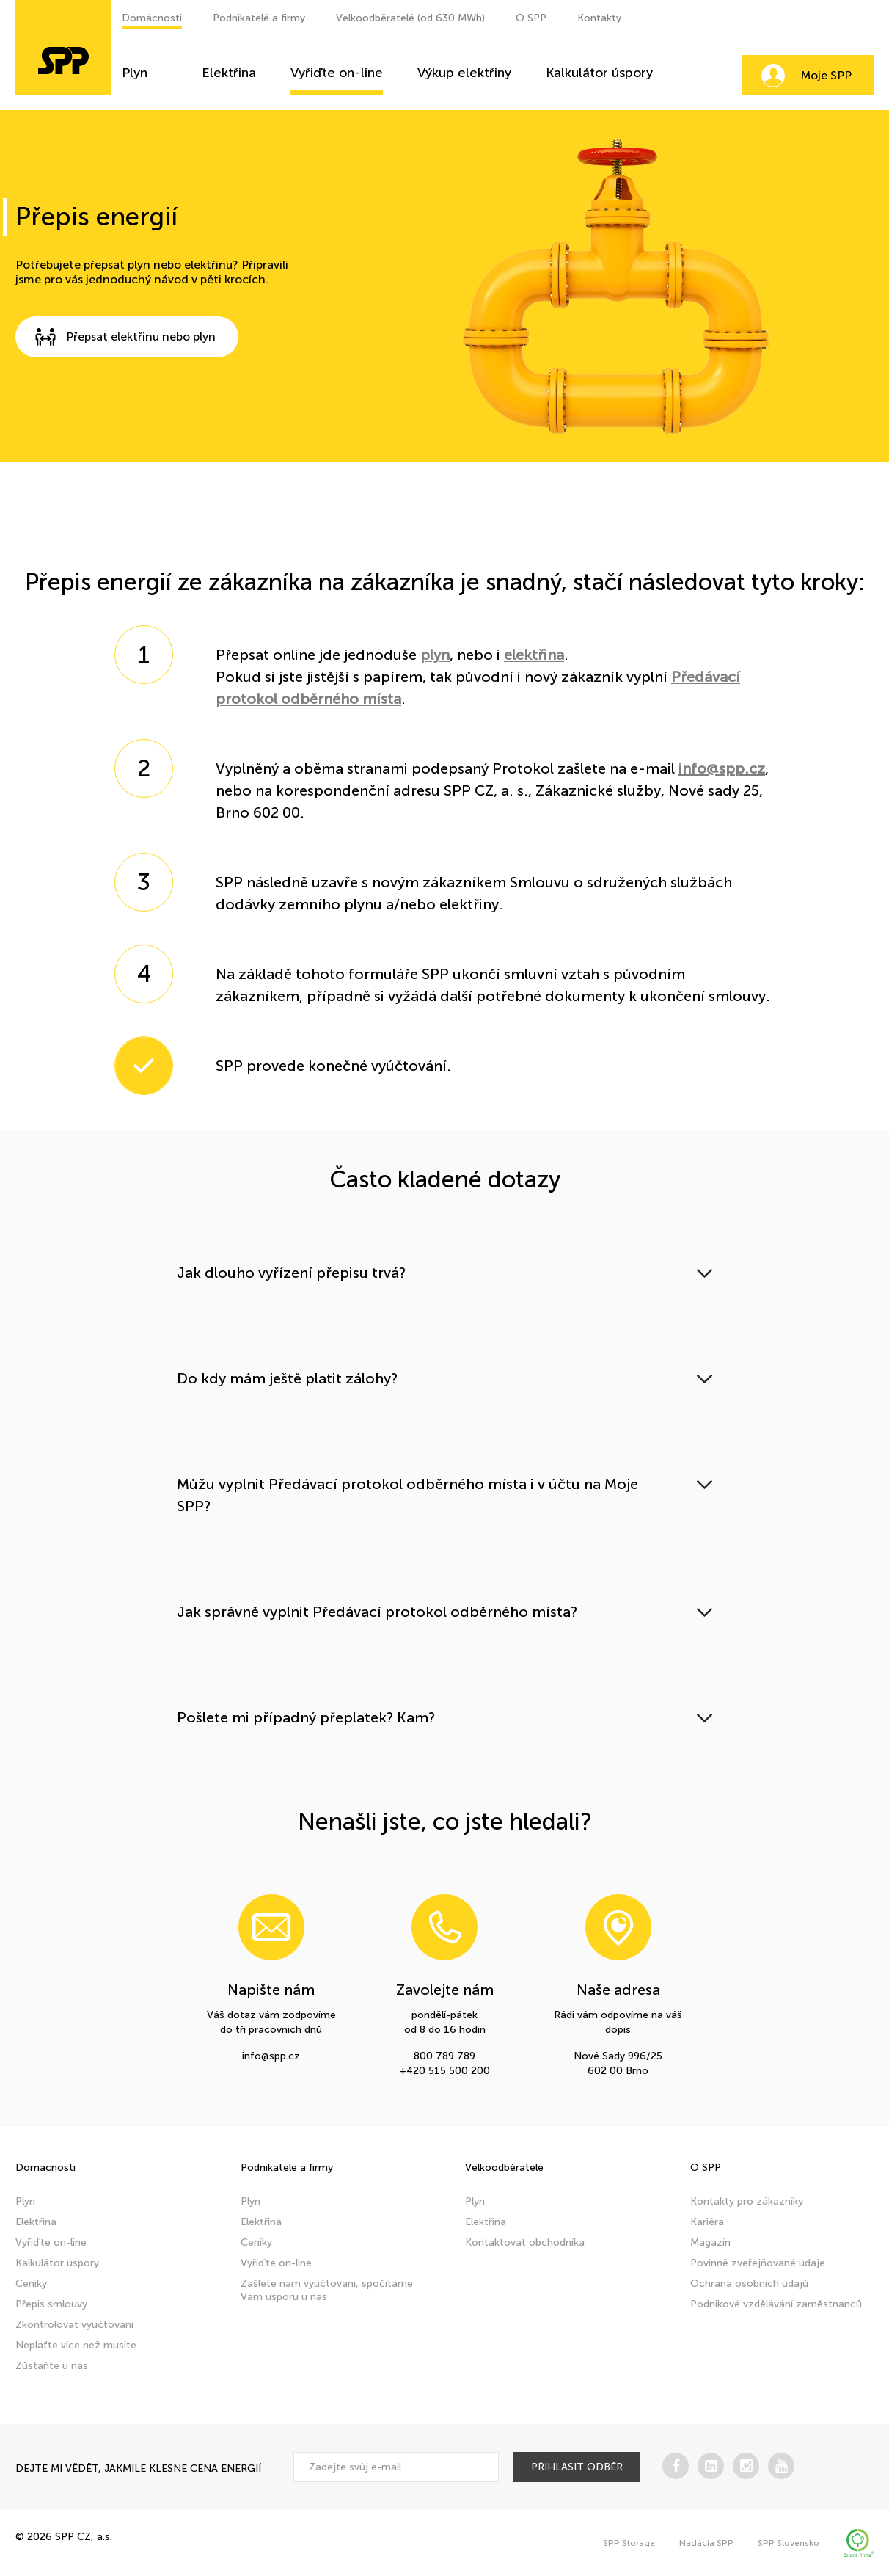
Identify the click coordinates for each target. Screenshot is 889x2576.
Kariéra (707, 2222)
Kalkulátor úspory (599, 73)
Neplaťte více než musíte (75, 2345)
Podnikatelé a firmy (259, 18)
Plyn (134, 73)
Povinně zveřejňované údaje (757, 2263)
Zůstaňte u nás (51, 2365)
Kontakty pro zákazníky (746, 2201)
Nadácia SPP (706, 2543)
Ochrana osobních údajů (749, 2283)
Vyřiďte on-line (336, 73)
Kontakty (599, 18)
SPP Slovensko (788, 2543)
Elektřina (229, 73)
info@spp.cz (721, 768)
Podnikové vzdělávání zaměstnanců (776, 2304)
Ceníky (31, 2283)
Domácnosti (152, 18)
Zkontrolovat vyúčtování (74, 2324)
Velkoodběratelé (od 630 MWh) (410, 18)
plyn (435, 654)
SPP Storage (629, 2543)
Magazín (710, 2242)
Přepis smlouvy (51, 2304)
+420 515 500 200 (445, 2070)
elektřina (534, 654)
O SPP (531, 18)
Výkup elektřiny (464, 73)
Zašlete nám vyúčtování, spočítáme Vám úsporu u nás (327, 2290)
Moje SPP (826, 75)
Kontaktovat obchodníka (525, 2242)
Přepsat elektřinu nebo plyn (120, 336)
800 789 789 (444, 2056)
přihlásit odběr (577, 2467)
